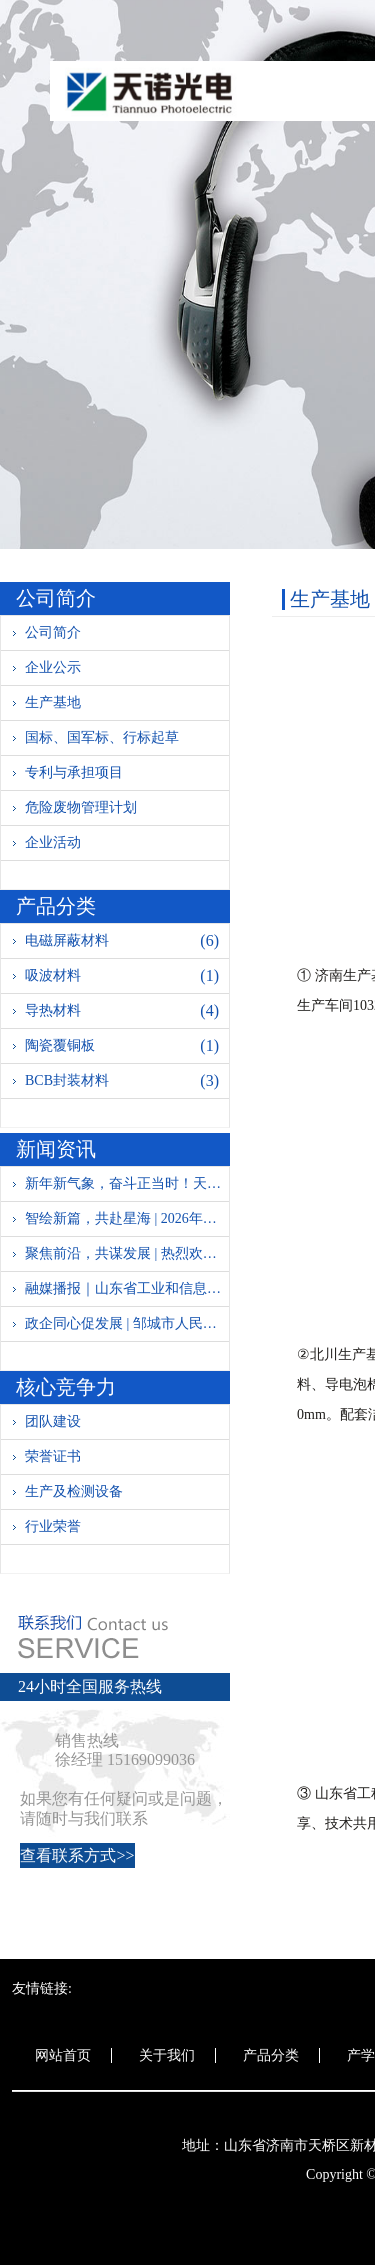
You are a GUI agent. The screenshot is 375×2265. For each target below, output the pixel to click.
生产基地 (53, 702)
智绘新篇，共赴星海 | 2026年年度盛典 (127, 1218)
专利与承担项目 (74, 772)
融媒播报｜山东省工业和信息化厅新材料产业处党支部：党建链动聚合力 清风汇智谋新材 (127, 1288)
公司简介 (53, 632)
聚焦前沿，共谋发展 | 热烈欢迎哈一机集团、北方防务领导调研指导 (127, 1253)
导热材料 (127, 1011)
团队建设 (53, 1421)
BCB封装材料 (127, 1081)
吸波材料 (127, 976)
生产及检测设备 (74, 1491)
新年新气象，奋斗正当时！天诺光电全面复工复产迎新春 (127, 1183)
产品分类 (271, 2055)
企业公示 (53, 667)
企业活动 (53, 842)
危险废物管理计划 (81, 807)
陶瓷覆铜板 (127, 1046)
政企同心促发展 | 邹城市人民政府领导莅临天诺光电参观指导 (127, 1323)
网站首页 (63, 2055)
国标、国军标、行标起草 (102, 737)
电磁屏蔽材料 (127, 941)
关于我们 (167, 2055)
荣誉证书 (53, 1456)
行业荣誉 (53, 1526)
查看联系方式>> (77, 1855)
